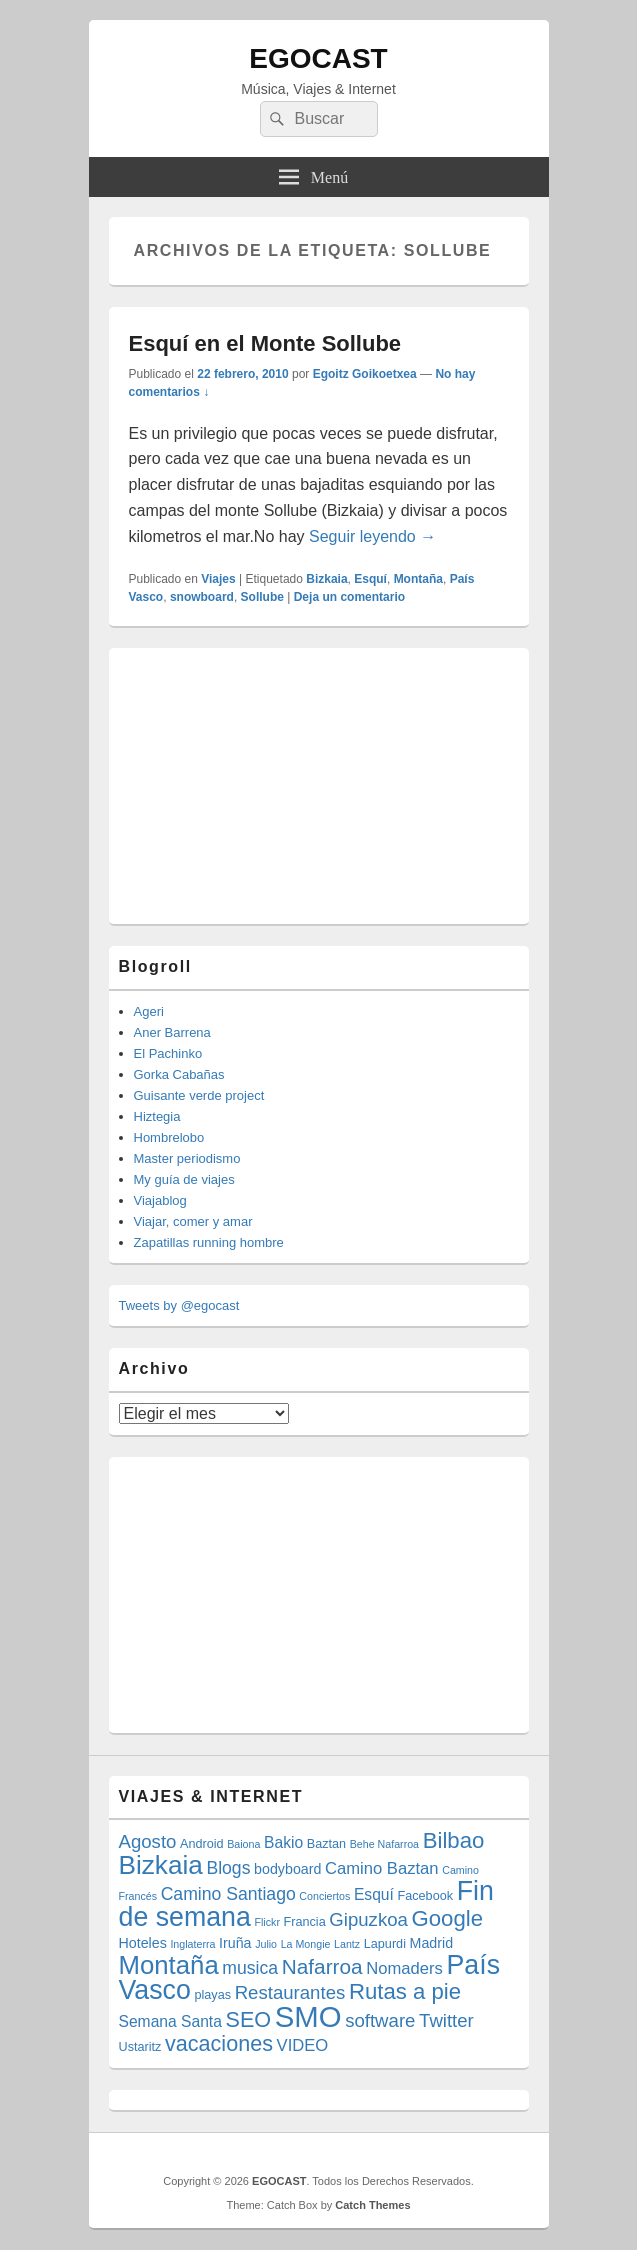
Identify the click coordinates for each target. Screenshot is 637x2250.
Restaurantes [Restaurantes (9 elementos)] (290, 1992)
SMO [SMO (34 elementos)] (308, 2016)
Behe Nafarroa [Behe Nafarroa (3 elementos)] (384, 1844)
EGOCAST (318, 58)
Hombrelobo (169, 1137)
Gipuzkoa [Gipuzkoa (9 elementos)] (368, 1919)
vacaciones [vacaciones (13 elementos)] (219, 2043)
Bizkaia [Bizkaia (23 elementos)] (161, 1865)
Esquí (370, 579)
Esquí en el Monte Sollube (265, 343)
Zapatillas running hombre (209, 1242)
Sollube (262, 597)
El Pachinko (168, 1053)
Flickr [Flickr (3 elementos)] (266, 1922)
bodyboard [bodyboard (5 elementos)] (287, 1869)
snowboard (202, 597)
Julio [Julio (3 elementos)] (266, 1944)
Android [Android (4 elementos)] (202, 1844)
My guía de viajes (184, 1179)
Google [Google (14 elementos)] (448, 1918)
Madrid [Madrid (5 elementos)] (432, 1943)
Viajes (218, 579)
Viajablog (160, 1200)
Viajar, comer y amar (193, 1221)
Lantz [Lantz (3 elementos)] (347, 1944)
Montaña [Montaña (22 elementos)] (169, 1965)
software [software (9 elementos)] (380, 2020)
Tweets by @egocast (179, 1305)
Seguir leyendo (372, 536)
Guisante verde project (199, 1095)
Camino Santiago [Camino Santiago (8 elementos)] (228, 1894)
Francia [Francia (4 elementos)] (305, 1922)
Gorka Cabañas (179, 1074)
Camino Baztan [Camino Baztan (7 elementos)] (382, 1868)
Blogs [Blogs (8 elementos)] (228, 1868)
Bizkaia (326, 579)
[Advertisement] (269, 783)
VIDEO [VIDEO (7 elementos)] (303, 2045)
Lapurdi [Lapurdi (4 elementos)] (385, 1944)
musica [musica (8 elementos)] (250, 1968)
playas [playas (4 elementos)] (213, 1995)
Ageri (149, 1011)
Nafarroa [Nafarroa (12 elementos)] (322, 1966)
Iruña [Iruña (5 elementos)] (235, 1943)
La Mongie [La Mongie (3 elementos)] (306, 1944)
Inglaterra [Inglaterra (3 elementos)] (192, 1944)
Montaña (418, 579)
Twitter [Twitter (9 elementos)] (446, 2020)
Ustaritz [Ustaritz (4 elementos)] (140, 2047)
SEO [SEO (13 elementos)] (249, 2019)
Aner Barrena (172, 1032)
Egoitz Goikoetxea (365, 374)
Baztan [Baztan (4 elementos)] (326, 1844)
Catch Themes (372, 2205)
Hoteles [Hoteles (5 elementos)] (143, 1943)
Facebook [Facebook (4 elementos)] (426, 1896)
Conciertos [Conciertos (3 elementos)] (324, 1896)
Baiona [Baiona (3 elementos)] (243, 1844)
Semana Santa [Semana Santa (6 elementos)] (170, 2021)
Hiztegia (157, 1116)
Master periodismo (187, 1158)
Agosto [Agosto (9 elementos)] (148, 1841)
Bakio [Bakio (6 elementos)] (283, 1842)
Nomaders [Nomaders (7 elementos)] (404, 1968)
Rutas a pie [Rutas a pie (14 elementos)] (405, 1991)
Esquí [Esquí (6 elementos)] (374, 1894)
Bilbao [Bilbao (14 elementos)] (454, 1840)
